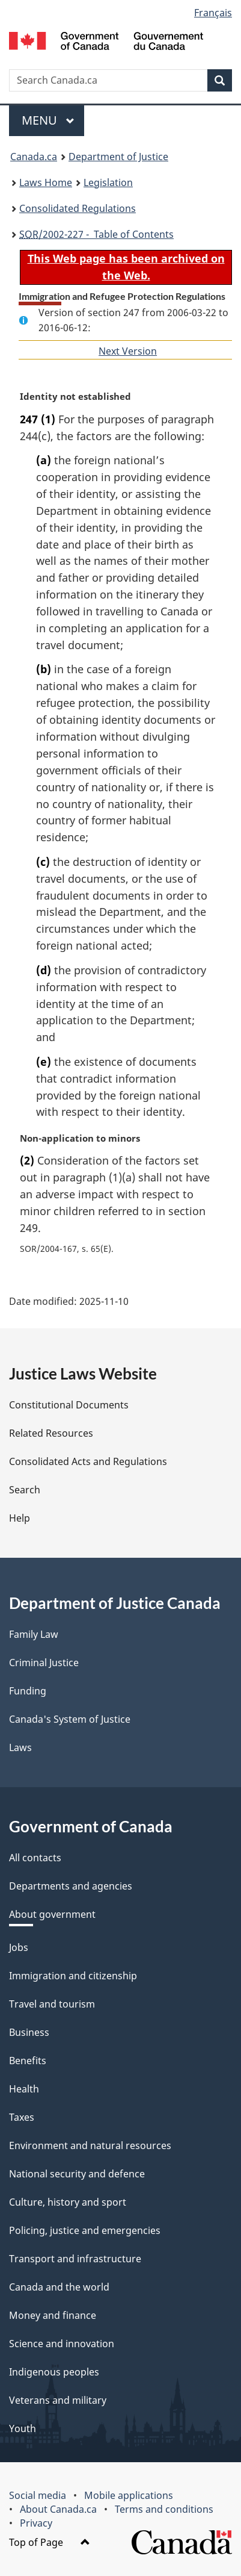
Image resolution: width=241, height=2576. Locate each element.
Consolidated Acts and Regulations (88, 1461)
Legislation (108, 182)
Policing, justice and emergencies (84, 2230)
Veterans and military (57, 2400)
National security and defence (77, 2173)
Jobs (18, 1947)
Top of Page (49, 2542)
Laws (20, 1747)
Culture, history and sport (67, 2202)
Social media (37, 2495)
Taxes (21, 2117)
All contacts (35, 1857)
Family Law (33, 1634)
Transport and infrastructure (75, 2258)
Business (29, 2032)
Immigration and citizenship (73, 1975)
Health (24, 2088)
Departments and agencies (70, 1886)
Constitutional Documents (69, 1404)
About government (52, 1914)
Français (213, 12)
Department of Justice (118, 156)
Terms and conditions (164, 2509)
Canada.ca (33, 156)
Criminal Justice (44, 1662)
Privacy (36, 2523)
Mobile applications (128, 2495)
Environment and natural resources (90, 2145)
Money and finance (52, 2315)
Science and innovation (61, 2343)
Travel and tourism (52, 2004)
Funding (27, 1690)
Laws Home (45, 182)
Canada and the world (59, 2287)
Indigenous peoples (54, 2371)
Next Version (128, 351)
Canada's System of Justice (69, 1719)
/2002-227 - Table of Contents (96, 234)
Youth (22, 2428)
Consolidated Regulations (77, 208)
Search (24, 1489)
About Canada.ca (58, 2509)
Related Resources (51, 1433)
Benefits (27, 2060)
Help (19, 1518)
